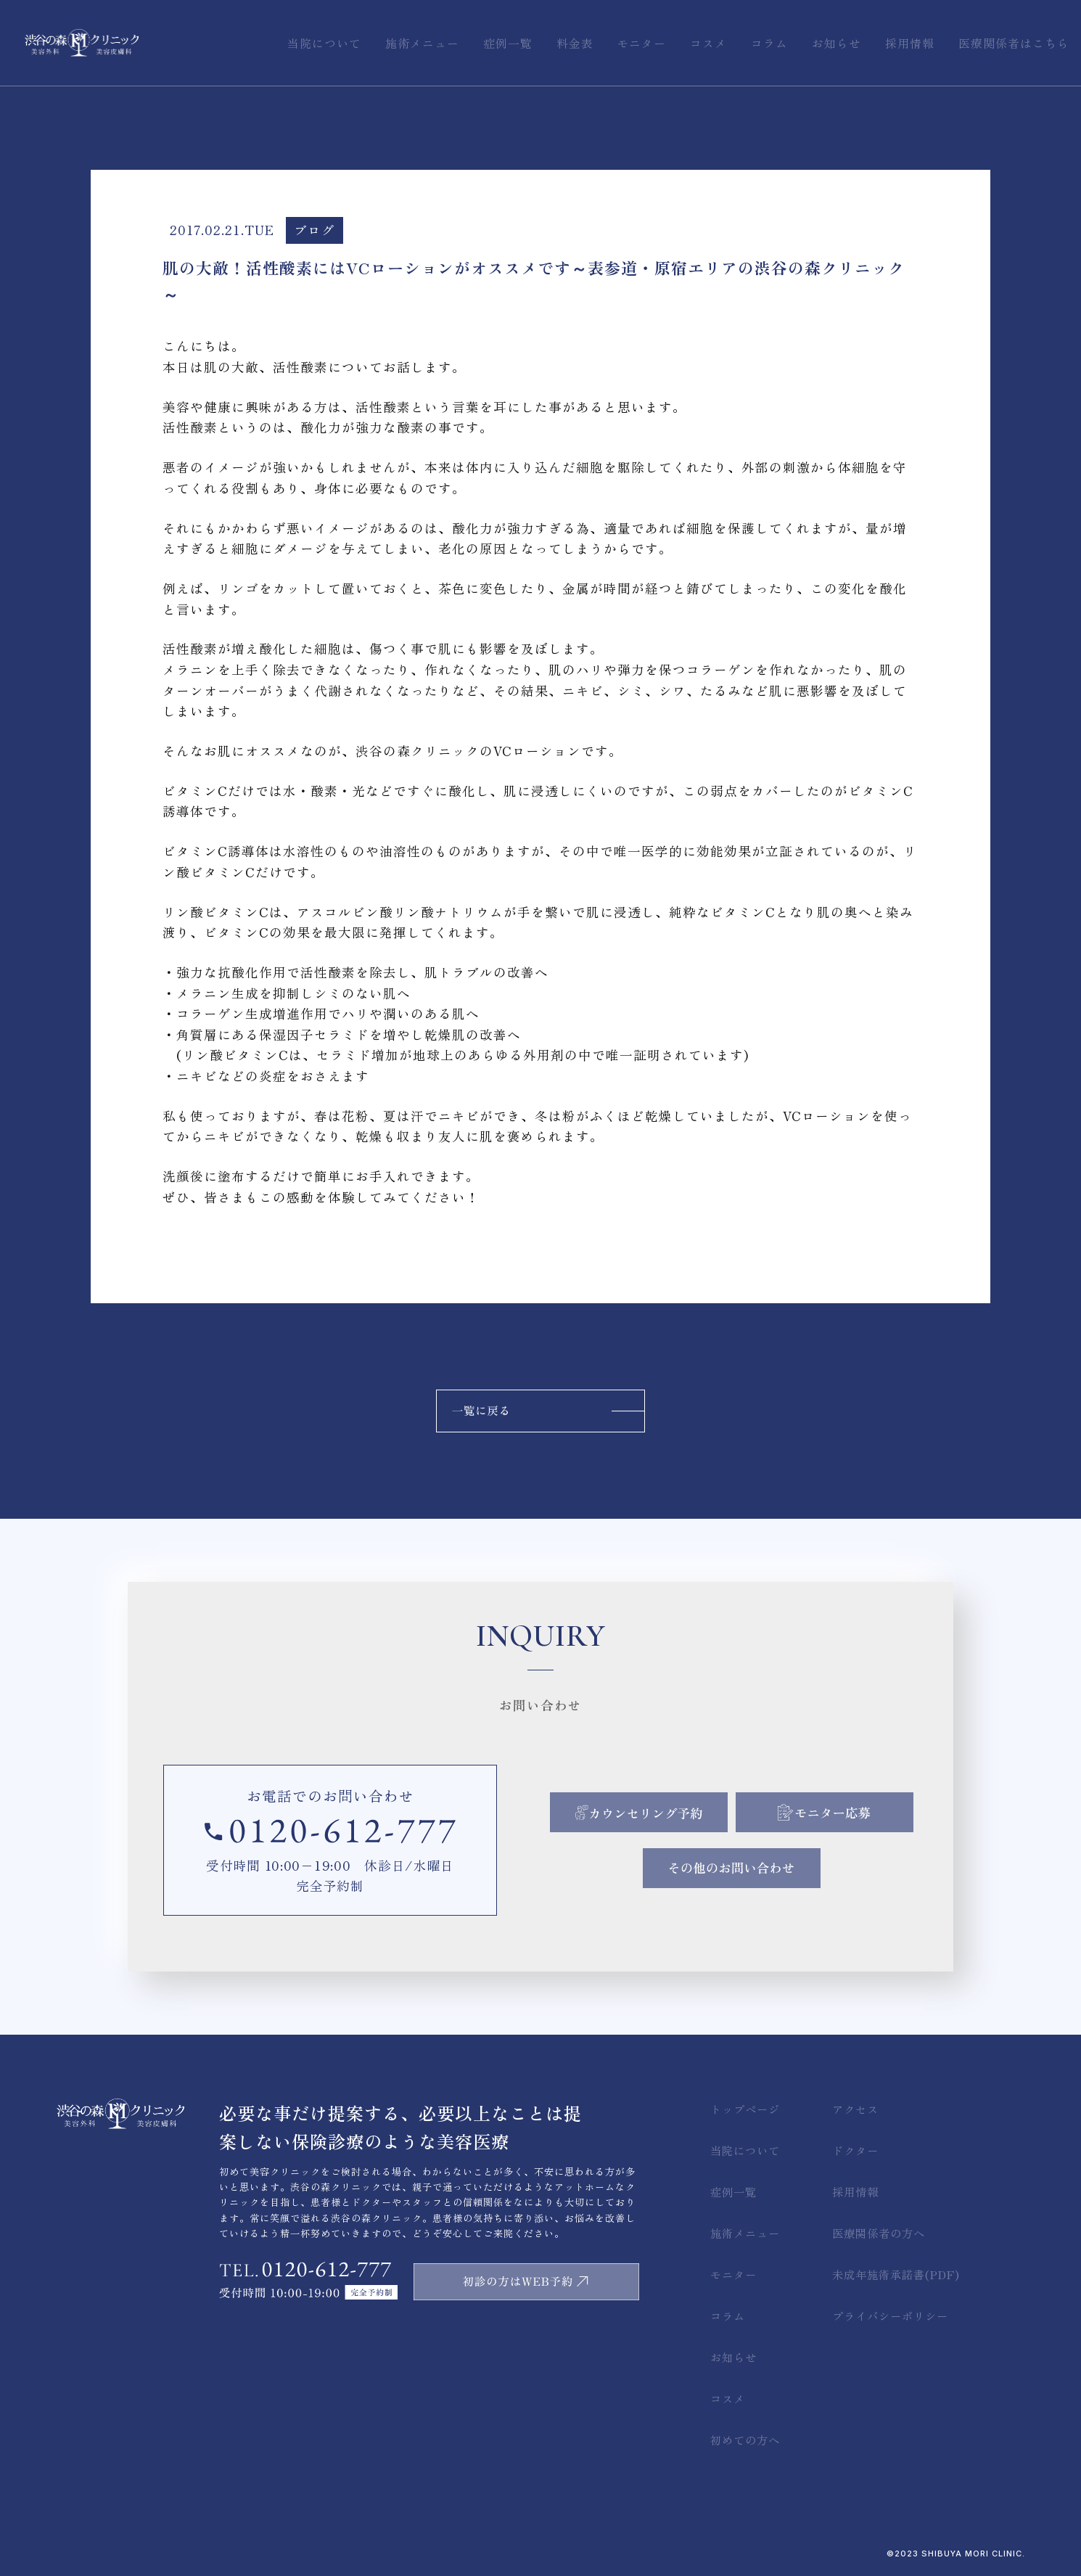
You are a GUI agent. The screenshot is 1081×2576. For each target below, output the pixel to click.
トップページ (745, 2109)
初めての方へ (745, 2440)
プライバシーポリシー (890, 2315)
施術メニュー (745, 2233)
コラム (727, 2315)
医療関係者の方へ (878, 2233)
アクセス (855, 2109)
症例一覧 (733, 2191)
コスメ (727, 2398)
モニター (733, 2274)
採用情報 (855, 2191)
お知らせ (733, 2357)
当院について (745, 2150)
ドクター (855, 2150)
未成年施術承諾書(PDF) (896, 2274)
